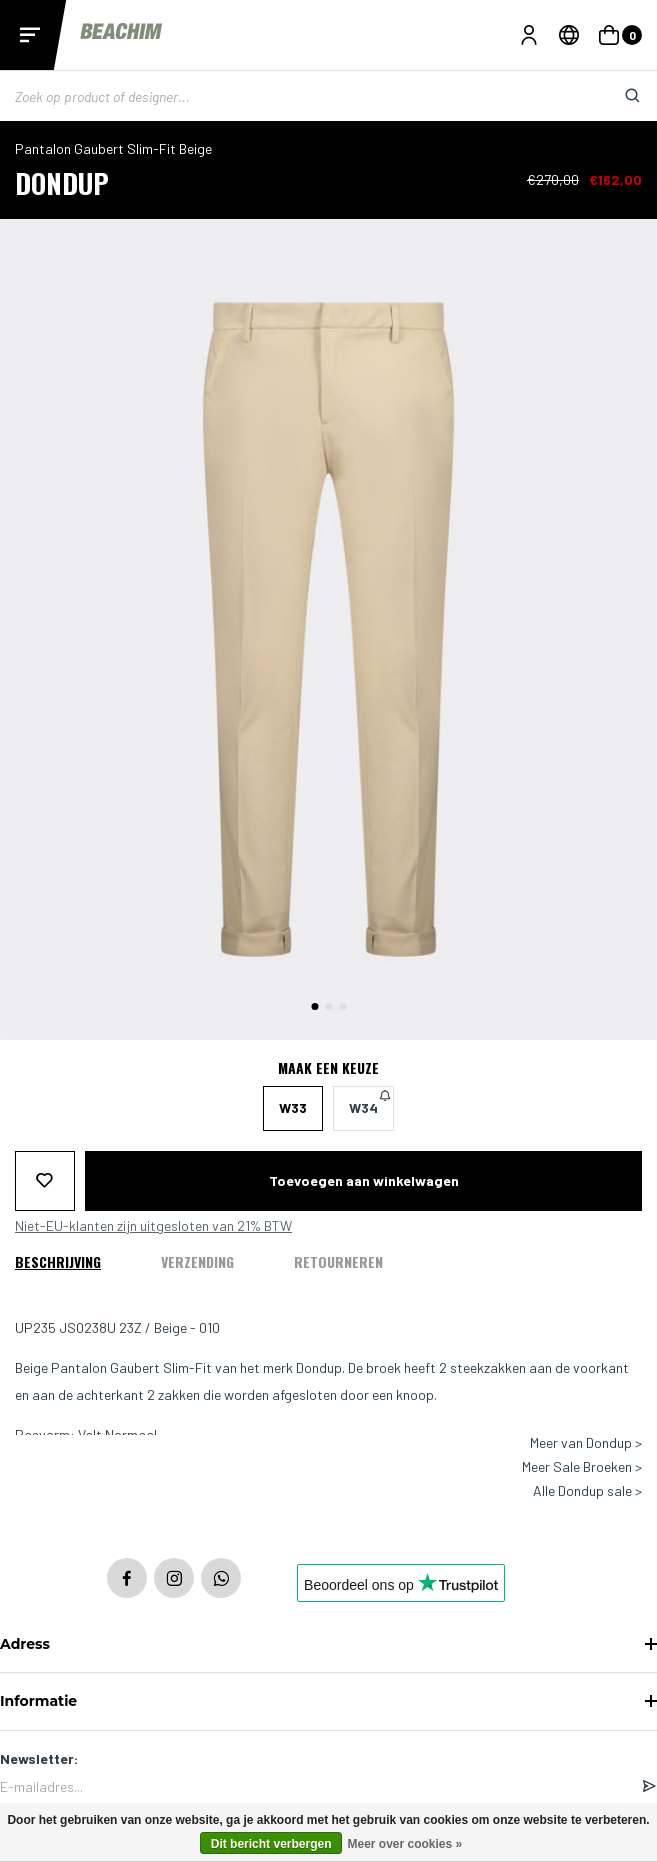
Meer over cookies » (404, 1844)
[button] (314, 1006)
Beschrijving (58, 1261)
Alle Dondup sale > (587, 1491)
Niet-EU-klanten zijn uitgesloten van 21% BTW (153, 1226)
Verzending (197, 1261)
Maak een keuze (328, 1068)
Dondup (62, 182)
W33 (293, 1107)
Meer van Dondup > (586, 1443)
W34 (370, 1102)
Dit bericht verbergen (271, 1844)
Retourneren (338, 1261)
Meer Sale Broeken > (582, 1467)
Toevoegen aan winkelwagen (364, 1180)
